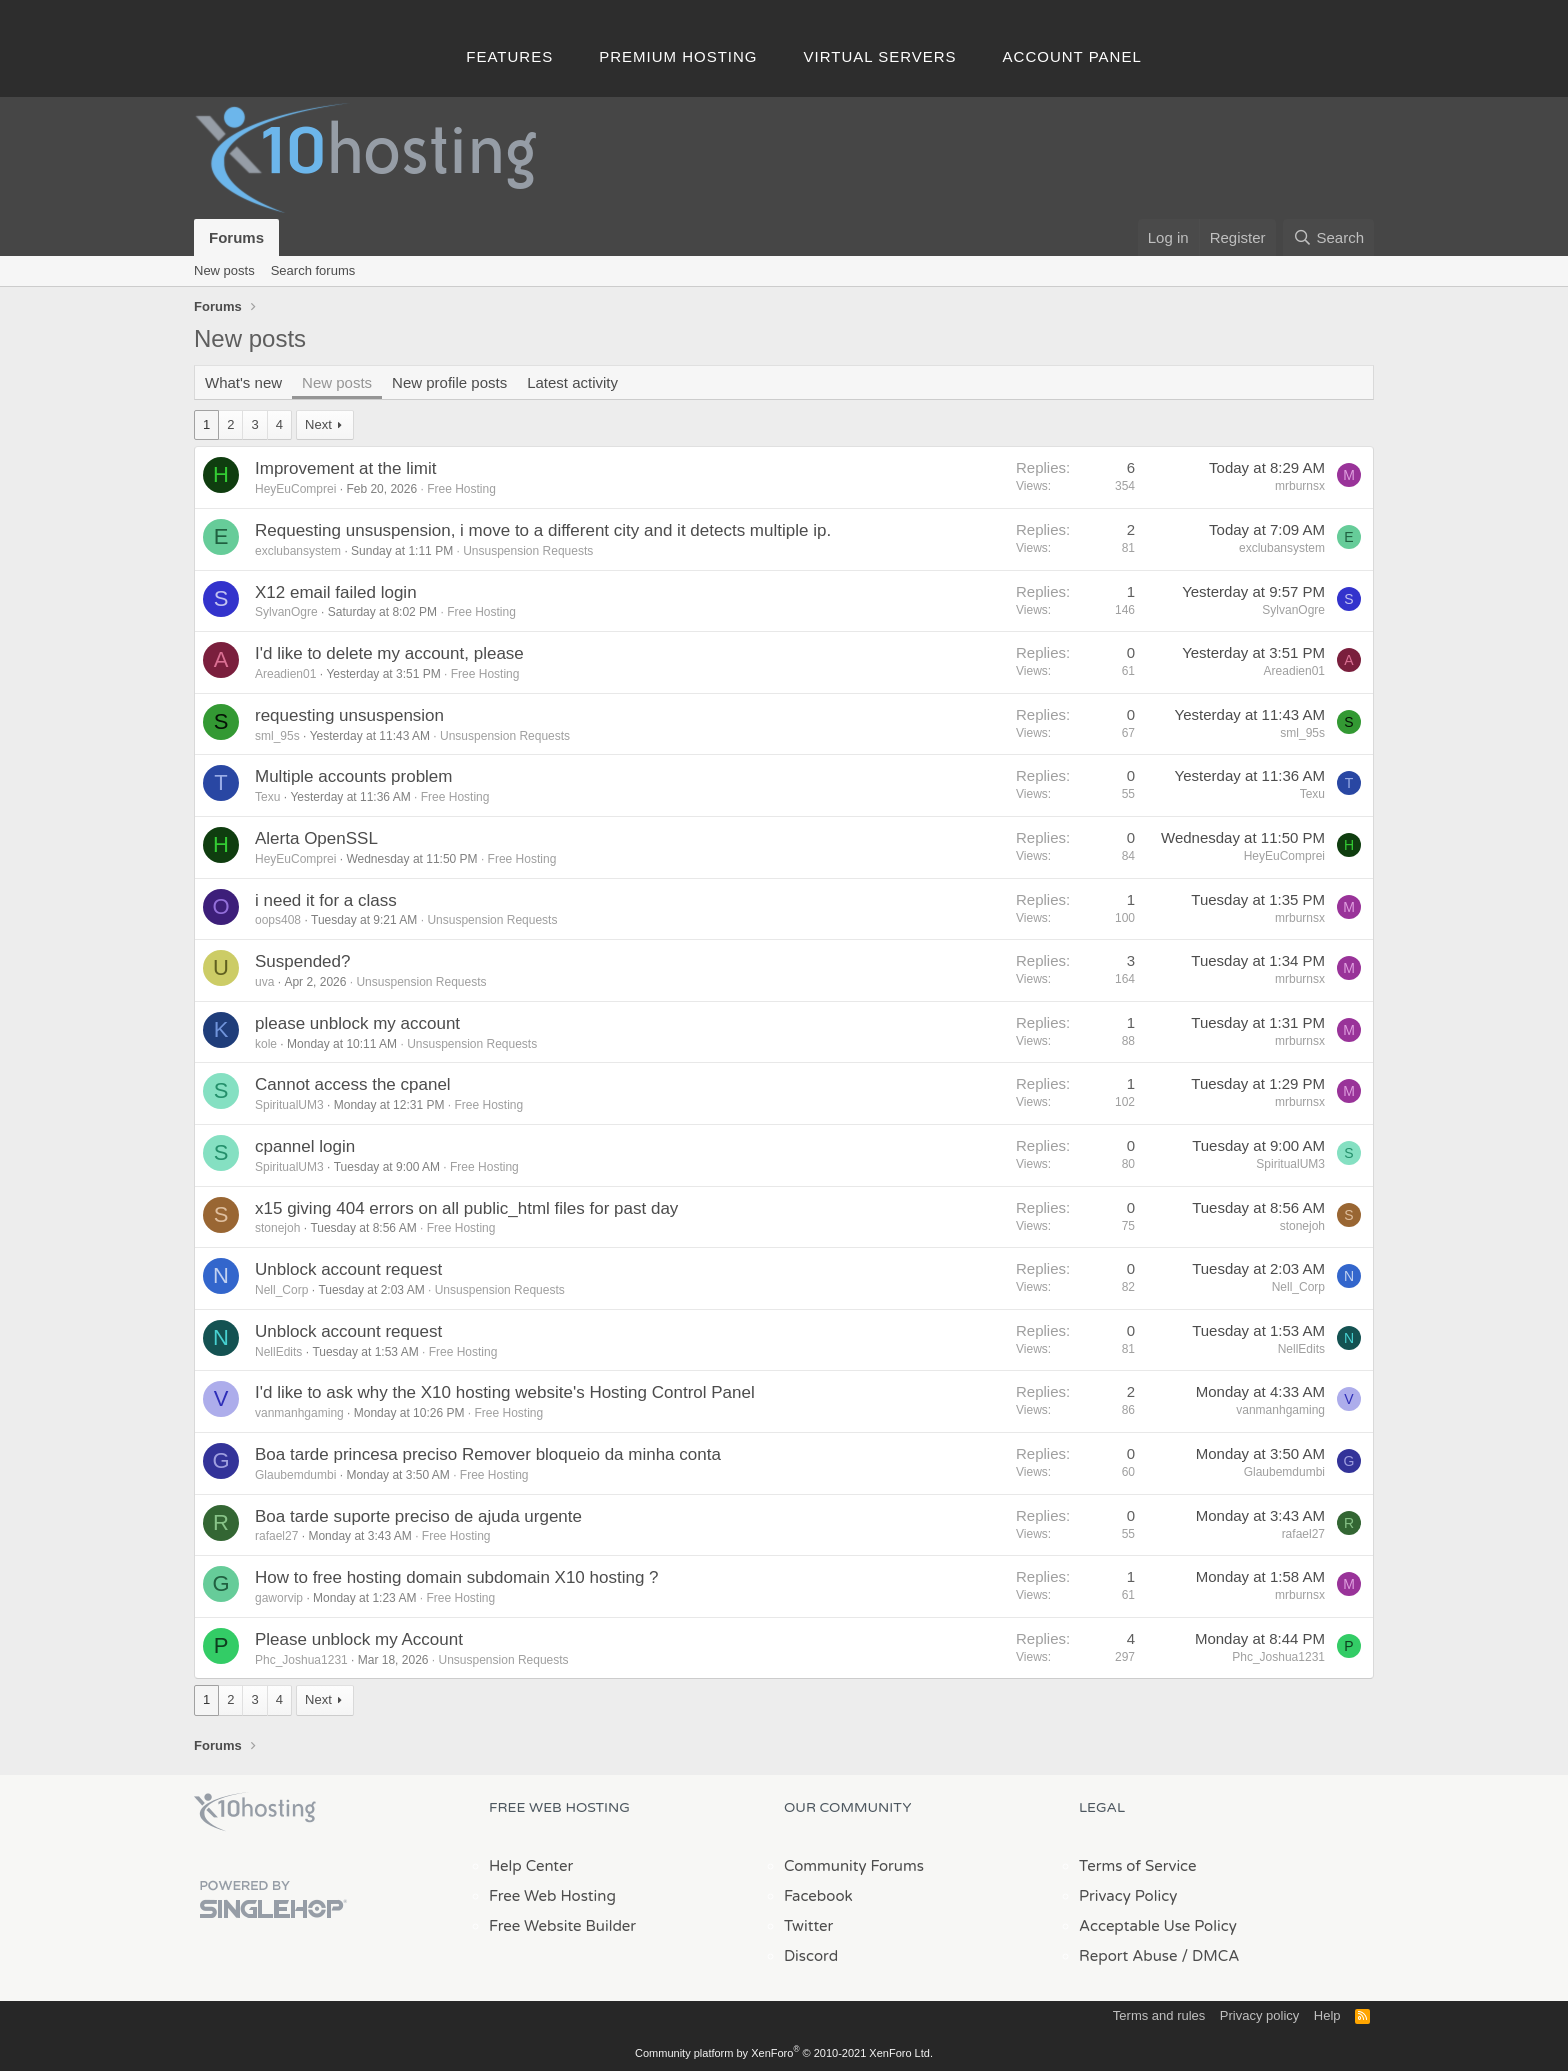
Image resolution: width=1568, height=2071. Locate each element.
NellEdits (278, 1352)
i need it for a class (326, 900)
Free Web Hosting (552, 1896)
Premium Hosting (678, 56)
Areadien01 (285, 674)
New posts (224, 270)
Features (509, 56)
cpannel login (305, 1146)
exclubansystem (298, 551)
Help (1327, 2015)
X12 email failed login (336, 592)
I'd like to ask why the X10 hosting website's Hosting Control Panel (505, 1392)
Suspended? (302, 961)
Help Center (531, 1866)
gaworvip (279, 1598)
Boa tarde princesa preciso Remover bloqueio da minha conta (488, 1454)
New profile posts (449, 382)
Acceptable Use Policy (1158, 1926)
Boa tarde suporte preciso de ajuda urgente (418, 1516)
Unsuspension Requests (528, 551)
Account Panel (1072, 56)
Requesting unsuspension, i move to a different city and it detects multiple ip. (543, 530)
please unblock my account (357, 1023)
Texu (267, 797)
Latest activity (572, 382)
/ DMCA (1210, 1956)
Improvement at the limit (345, 468)
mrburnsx (1300, 486)
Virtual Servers (880, 56)
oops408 (278, 920)
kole (266, 1044)
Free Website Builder (562, 1926)
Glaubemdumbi (295, 1475)
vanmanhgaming (299, 1413)
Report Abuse (1128, 1956)
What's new (243, 382)
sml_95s (277, 736)
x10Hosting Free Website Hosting (255, 1812)
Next (318, 424)
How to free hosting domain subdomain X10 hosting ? (457, 1577)
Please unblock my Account (359, 1639)
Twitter (808, 1926)
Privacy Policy (1128, 1896)
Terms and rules (1159, 2015)
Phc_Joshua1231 (301, 1660)
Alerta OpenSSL (316, 838)
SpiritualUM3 (289, 1105)
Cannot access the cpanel (353, 1084)
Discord (811, 1956)
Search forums (313, 270)
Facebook (818, 1896)
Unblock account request (348, 1269)
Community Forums (854, 1866)
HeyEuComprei (295, 489)
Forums (236, 237)
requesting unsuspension (349, 715)
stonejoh (277, 1228)
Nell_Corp (281, 1290)
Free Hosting (461, 489)
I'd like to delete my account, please (389, 653)
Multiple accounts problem (353, 776)
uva (264, 982)
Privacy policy (1259, 2015)
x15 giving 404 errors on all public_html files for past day (466, 1208)
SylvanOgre (286, 612)
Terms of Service (1138, 1866)
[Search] (1328, 237)
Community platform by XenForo (784, 2053)
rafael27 (276, 1536)
